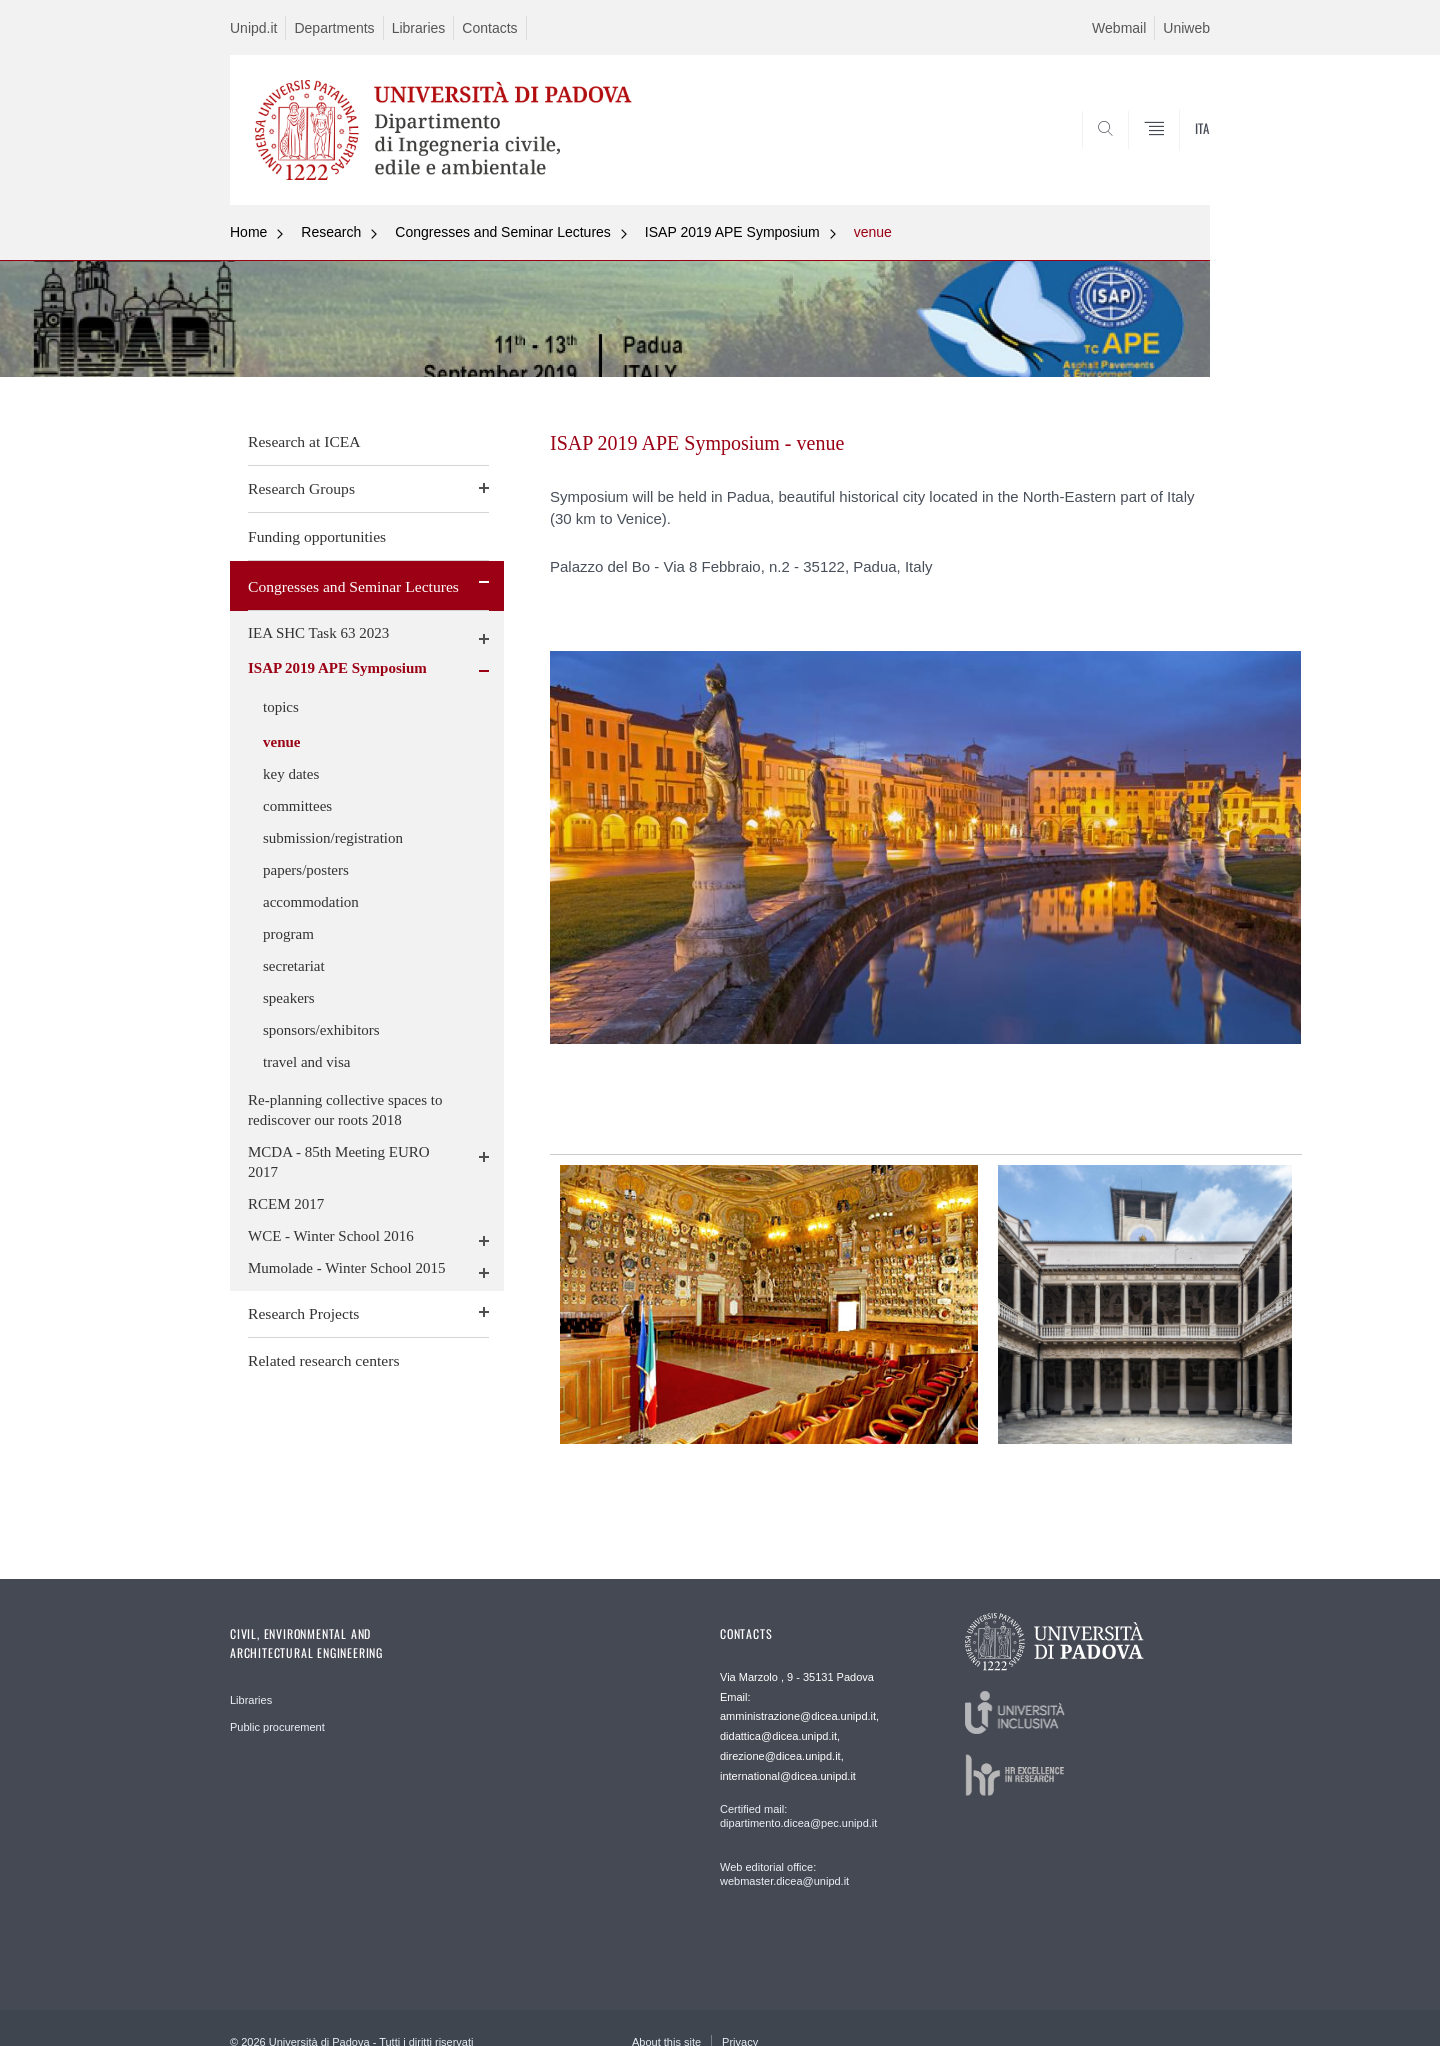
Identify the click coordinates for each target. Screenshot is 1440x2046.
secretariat (294, 966)
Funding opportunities (317, 536)
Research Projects (303, 1313)
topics (281, 707)
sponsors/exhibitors (321, 1030)
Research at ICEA (304, 441)
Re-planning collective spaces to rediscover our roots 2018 (345, 1110)
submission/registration (333, 838)
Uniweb (1186, 28)
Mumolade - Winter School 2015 (346, 1268)
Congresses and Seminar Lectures (503, 232)
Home (248, 232)
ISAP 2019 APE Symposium (732, 232)
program (288, 934)
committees (297, 806)
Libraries (419, 28)
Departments (334, 28)
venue (873, 232)
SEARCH (1175, 157)
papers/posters (306, 870)
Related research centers (324, 1360)
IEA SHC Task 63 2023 (318, 633)
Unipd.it (253, 28)
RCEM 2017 (286, 1204)
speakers (289, 998)
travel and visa (306, 1062)
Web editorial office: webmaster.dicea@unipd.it (784, 1874)
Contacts (489, 28)
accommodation (311, 902)
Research (331, 232)
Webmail (1119, 28)
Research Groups (301, 488)
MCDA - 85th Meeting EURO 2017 (339, 1162)
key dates (291, 774)
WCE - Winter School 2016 (331, 1236)
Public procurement (277, 1727)
